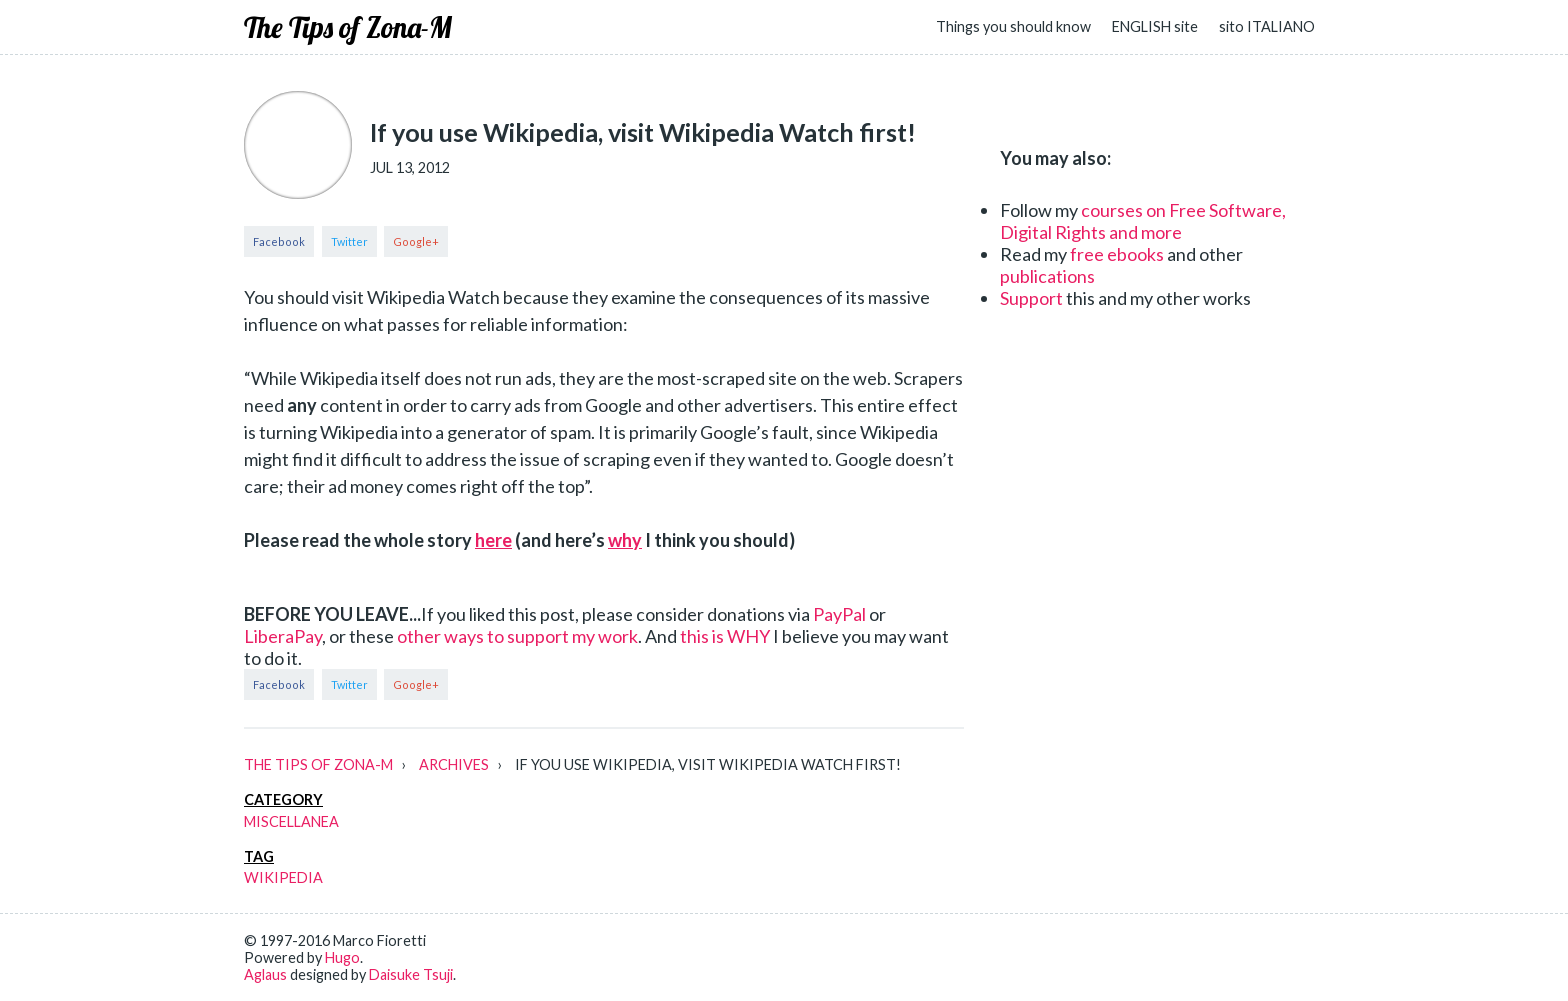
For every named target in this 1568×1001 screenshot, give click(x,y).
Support (1031, 298)
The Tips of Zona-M (348, 27)
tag (259, 856)
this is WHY (725, 636)
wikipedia (283, 877)
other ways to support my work (517, 636)
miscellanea (291, 821)
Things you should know (1013, 26)
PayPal (839, 614)
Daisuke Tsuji (411, 974)
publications (1047, 276)
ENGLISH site (1155, 26)
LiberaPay (283, 636)
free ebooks (1117, 254)
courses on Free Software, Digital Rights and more (1143, 221)
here (493, 540)
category (283, 799)
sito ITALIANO (1267, 26)
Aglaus (265, 974)
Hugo (342, 957)
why (625, 540)
